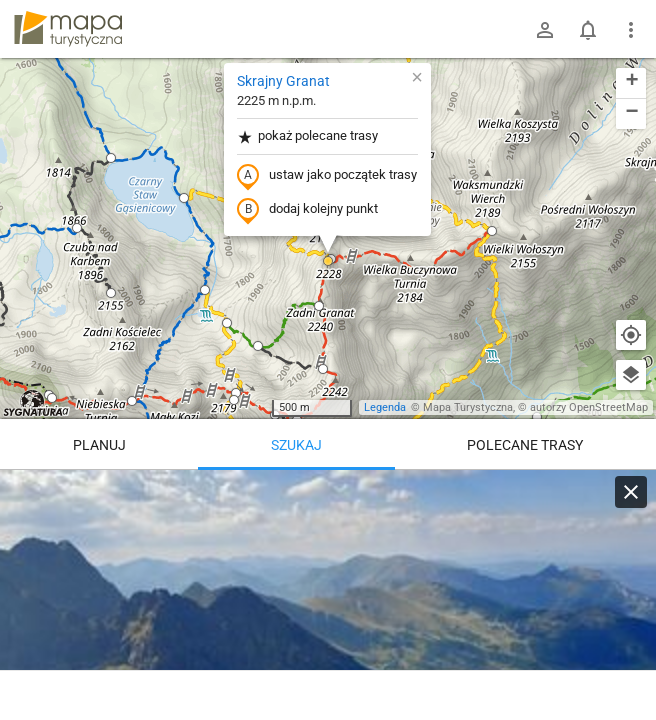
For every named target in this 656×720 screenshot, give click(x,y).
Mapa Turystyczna (468, 407)
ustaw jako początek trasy (327, 176)
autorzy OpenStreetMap (589, 407)
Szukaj (296, 445)
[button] (111, 158)
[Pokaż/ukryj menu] (631, 30)
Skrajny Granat (283, 81)
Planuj (99, 445)
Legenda (385, 407)
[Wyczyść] (631, 492)
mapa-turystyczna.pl (68, 29)
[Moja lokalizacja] (631, 335)
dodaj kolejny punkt (307, 210)
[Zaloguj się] (545, 30)
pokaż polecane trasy (307, 136)
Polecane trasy (525, 445)
